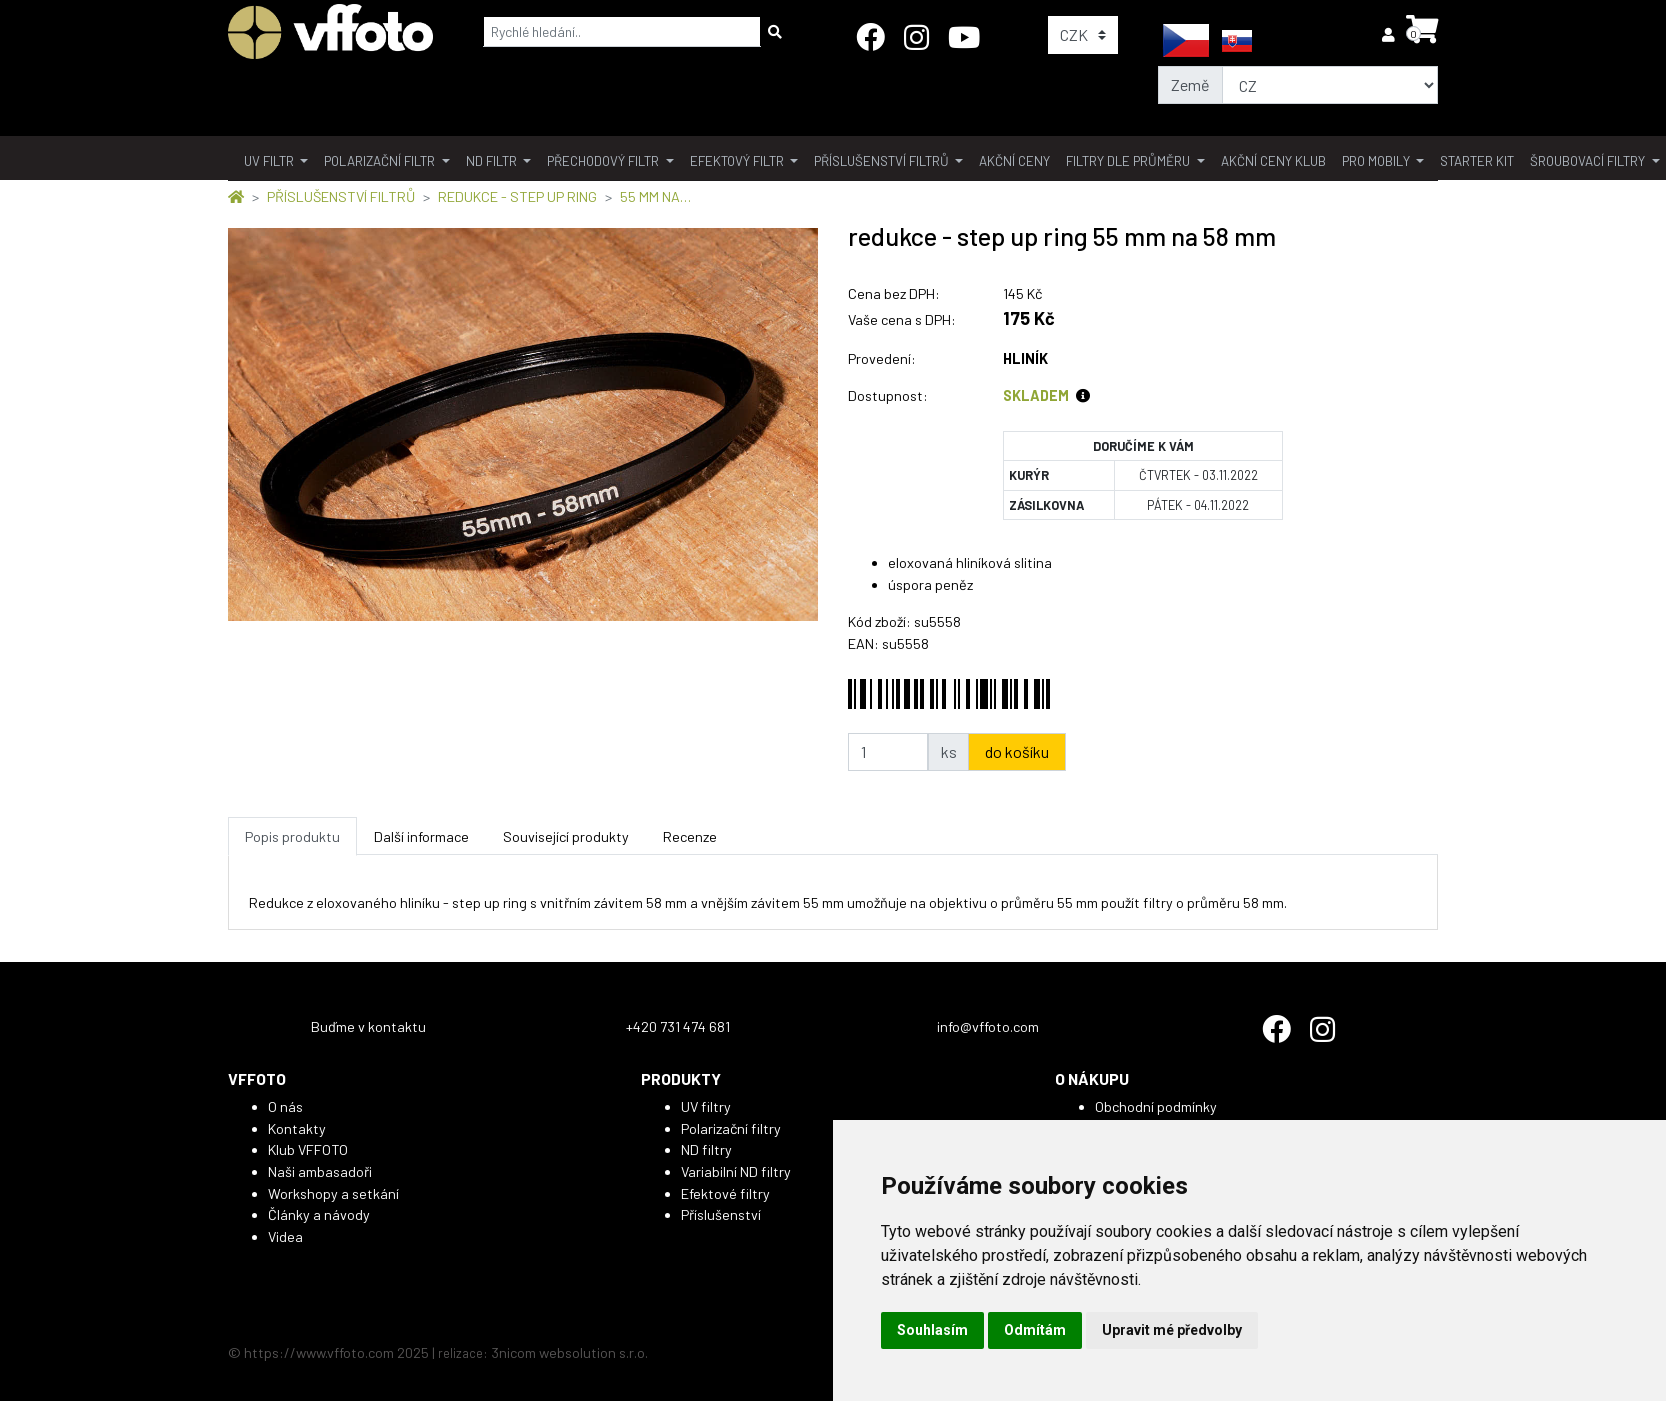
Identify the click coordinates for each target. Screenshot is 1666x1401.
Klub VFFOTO (308, 1149)
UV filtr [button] (270, 161)
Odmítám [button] (1035, 1330)
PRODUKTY (681, 1078)
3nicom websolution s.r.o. (569, 1352)
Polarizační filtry (731, 1128)
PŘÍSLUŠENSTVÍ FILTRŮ (341, 196)
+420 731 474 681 (678, 1026)
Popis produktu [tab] (292, 836)
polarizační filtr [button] (381, 161)
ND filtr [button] (493, 161)
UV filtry (706, 1106)
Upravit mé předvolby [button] (1172, 1330)
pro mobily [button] (1377, 161)
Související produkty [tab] (566, 836)
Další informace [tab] (421, 836)
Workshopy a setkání (333, 1193)
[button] (1390, 34)
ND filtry (706, 1149)
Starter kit (1477, 161)
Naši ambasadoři (320, 1171)
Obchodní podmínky (1156, 1106)
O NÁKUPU (1092, 1078)
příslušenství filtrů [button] (883, 161)
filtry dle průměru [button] (1129, 161)
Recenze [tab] (690, 836)
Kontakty (297, 1128)
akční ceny (1014, 161)
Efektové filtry (725, 1193)
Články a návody (319, 1214)
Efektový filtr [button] (738, 161)
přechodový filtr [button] (604, 161)
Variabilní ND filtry (736, 1171)
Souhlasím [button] (932, 1330)
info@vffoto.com (988, 1026)
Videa (285, 1236)
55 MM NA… (655, 196)
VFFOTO (257, 1078)
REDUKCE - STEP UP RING (517, 196)
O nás (285, 1106)
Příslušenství (721, 1214)
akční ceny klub (1273, 161)
